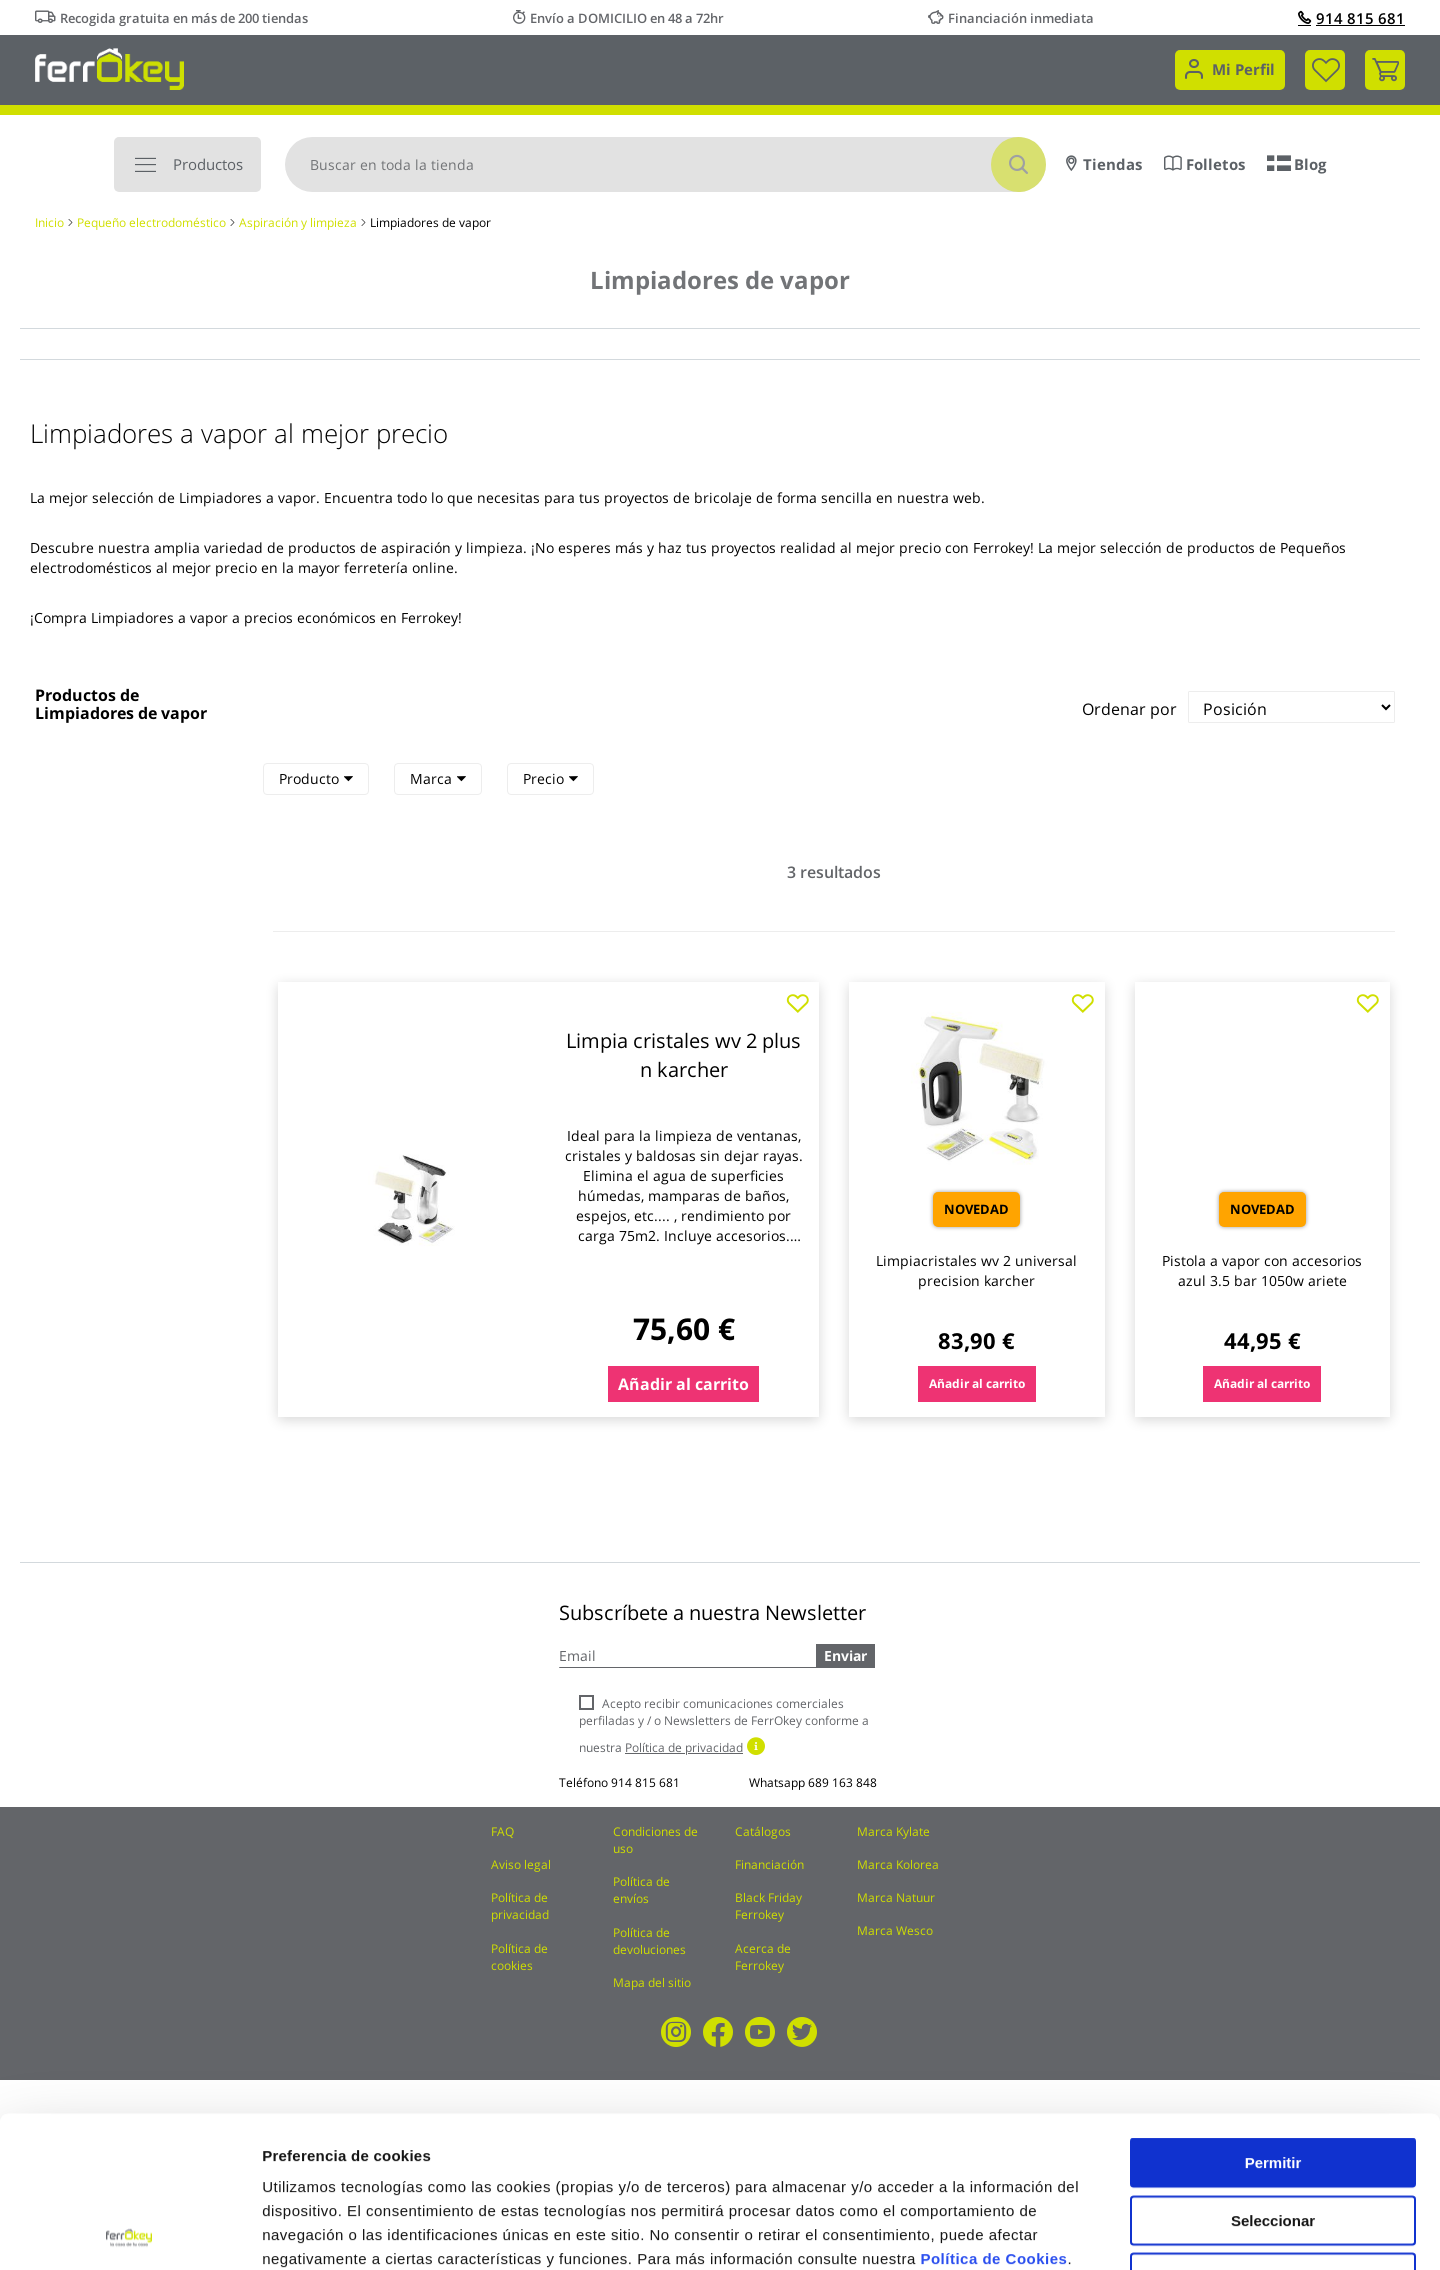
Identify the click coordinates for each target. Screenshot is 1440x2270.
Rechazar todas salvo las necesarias (1273, 2134)
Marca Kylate (893, 1831)
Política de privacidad (520, 1906)
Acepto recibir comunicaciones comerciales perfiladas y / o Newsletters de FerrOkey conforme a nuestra (724, 1725)
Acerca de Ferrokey (763, 1957)
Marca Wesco (895, 1930)
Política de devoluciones (649, 1941)
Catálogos (763, 1831)
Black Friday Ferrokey (768, 1906)
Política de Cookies (993, 2107)
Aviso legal (521, 1864)
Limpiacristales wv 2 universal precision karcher (976, 1270)
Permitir (1273, 2011)
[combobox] (665, 164)
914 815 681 (1351, 18)
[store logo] (109, 67)
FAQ (502, 1831)
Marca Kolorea (898, 1864)
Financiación (769, 1864)
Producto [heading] (316, 778)
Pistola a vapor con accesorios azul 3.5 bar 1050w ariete (1262, 1270)
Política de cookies (519, 1957)
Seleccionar (1273, 2069)
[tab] (316, 779)
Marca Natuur (896, 1897)
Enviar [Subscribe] (845, 1655)
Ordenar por (1129, 709)
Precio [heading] (550, 778)
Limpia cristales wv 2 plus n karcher (683, 1055)
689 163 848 (842, 1782)
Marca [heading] (438, 778)
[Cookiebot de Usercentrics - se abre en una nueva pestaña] (129, 2231)
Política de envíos (641, 1890)
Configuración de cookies (1105, 2230)
